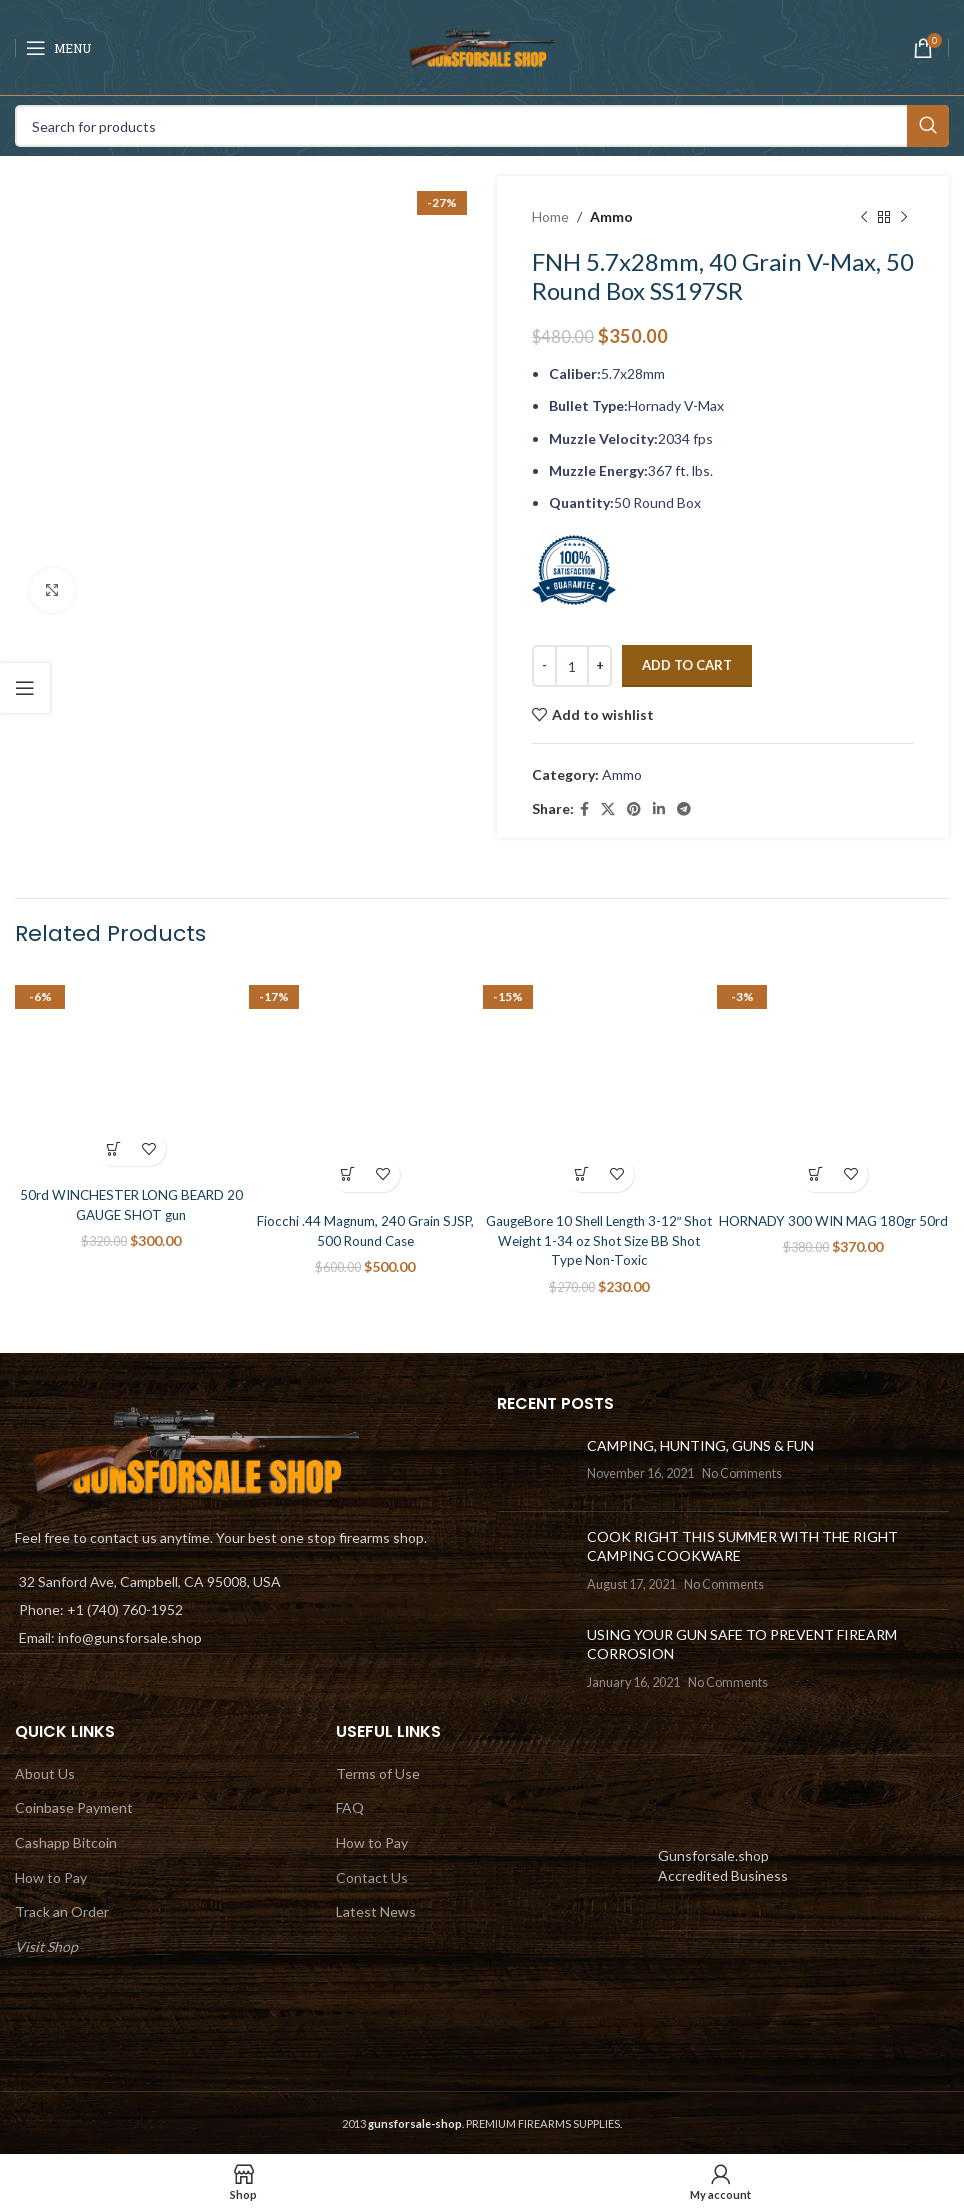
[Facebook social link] (584, 809)
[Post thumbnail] (534, 1465)
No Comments (742, 1473)
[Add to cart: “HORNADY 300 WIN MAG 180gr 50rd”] (815, 1174)
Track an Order (62, 1911)
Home (550, 216)
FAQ (350, 1807)
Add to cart (687, 665)
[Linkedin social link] (659, 809)
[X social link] (608, 809)
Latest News (376, 1911)
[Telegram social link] (684, 809)
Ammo (611, 216)
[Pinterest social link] (634, 809)
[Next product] (904, 217)
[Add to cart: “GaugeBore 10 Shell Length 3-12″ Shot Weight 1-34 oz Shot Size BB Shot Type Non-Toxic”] (581, 1174)
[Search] (482, 126)
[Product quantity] (572, 666)
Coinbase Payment (74, 1807)
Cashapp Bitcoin (66, 1842)
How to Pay (51, 1876)
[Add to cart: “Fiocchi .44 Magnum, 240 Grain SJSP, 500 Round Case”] (347, 1174)
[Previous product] (864, 217)
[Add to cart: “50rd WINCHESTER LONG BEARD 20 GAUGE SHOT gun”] (113, 1148)
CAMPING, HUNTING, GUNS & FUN (700, 1444)
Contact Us (372, 1876)
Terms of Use (378, 1772)
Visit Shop (46, 1945)
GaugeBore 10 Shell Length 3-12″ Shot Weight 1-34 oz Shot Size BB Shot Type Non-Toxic (599, 1240)
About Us (45, 1772)
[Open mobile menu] (58, 48)
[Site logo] (482, 45)
